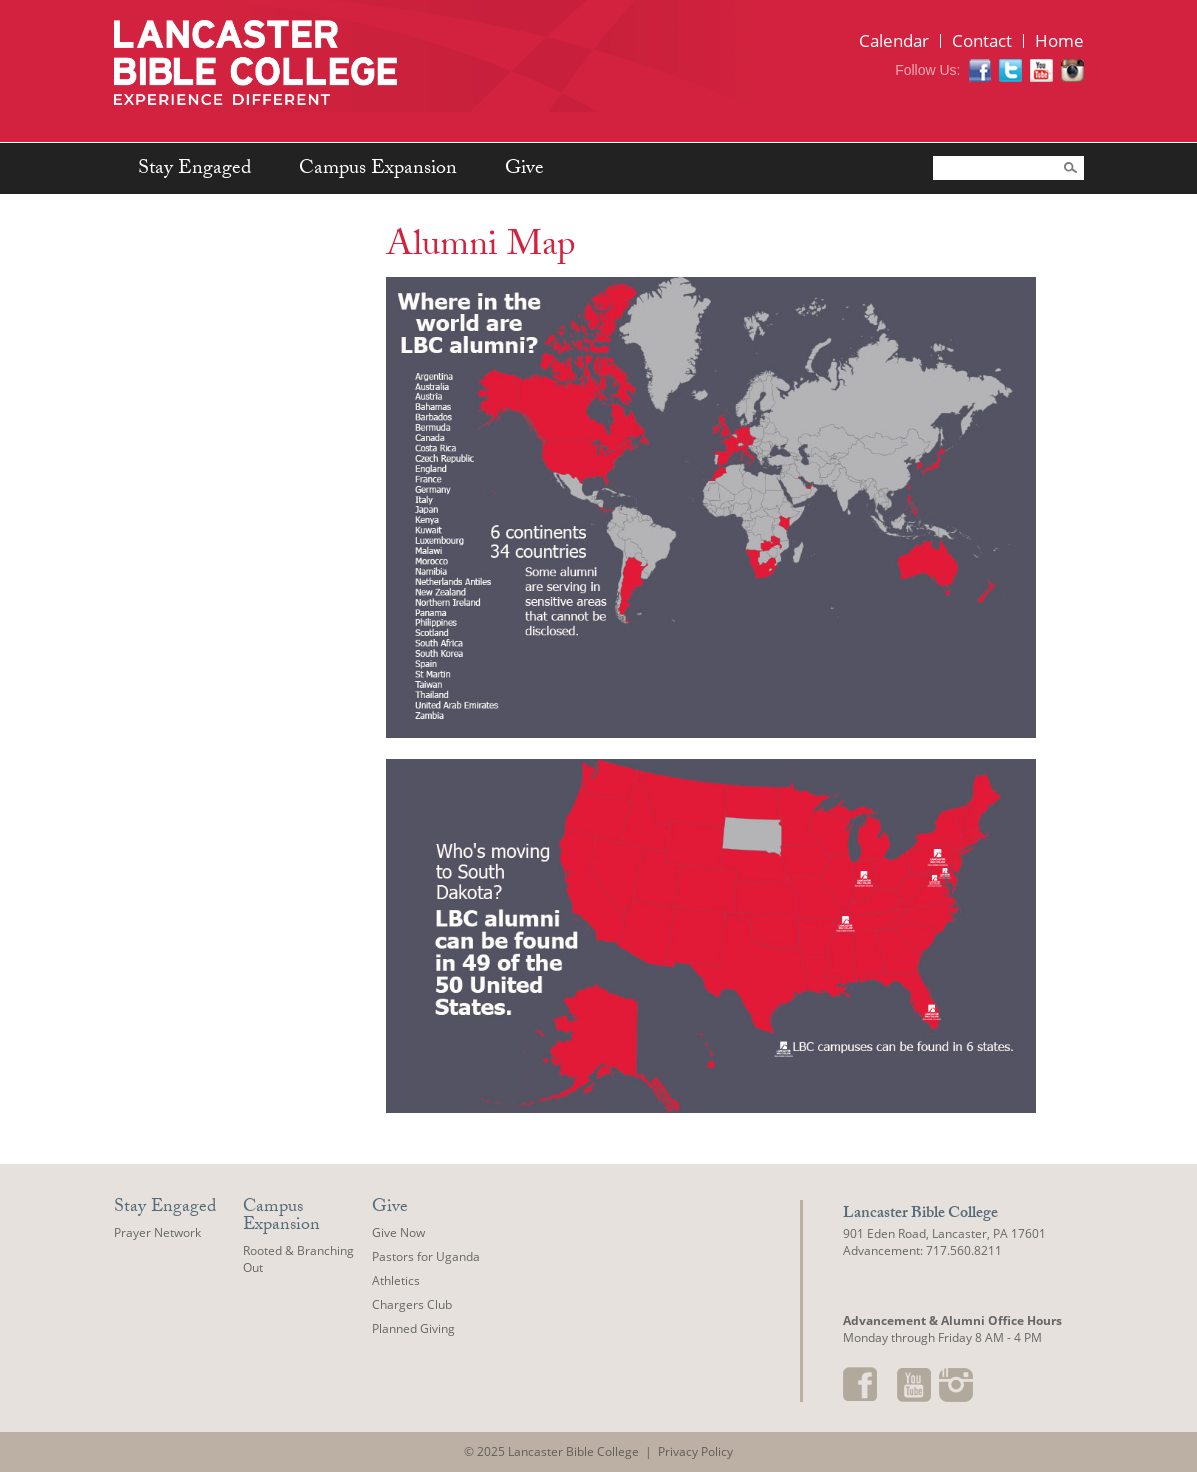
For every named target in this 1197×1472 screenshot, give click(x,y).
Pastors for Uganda (426, 1256)
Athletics (396, 1280)
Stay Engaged (194, 170)
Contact (982, 40)
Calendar (894, 40)
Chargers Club (412, 1304)
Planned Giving (413, 1328)
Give (524, 170)
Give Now (398, 1232)
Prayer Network (157, 1232)
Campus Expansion (378, 170)
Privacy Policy (695, 1451)
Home (1059, 40)
